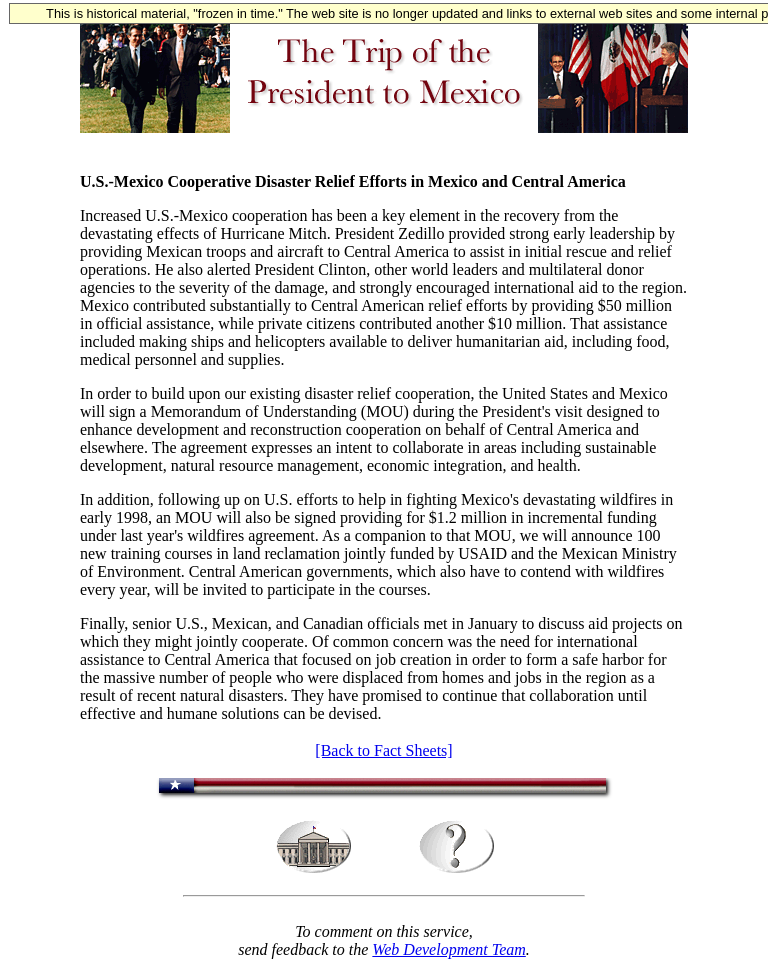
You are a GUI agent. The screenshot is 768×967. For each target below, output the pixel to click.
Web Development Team (448, 949)
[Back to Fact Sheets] (383, 750)
